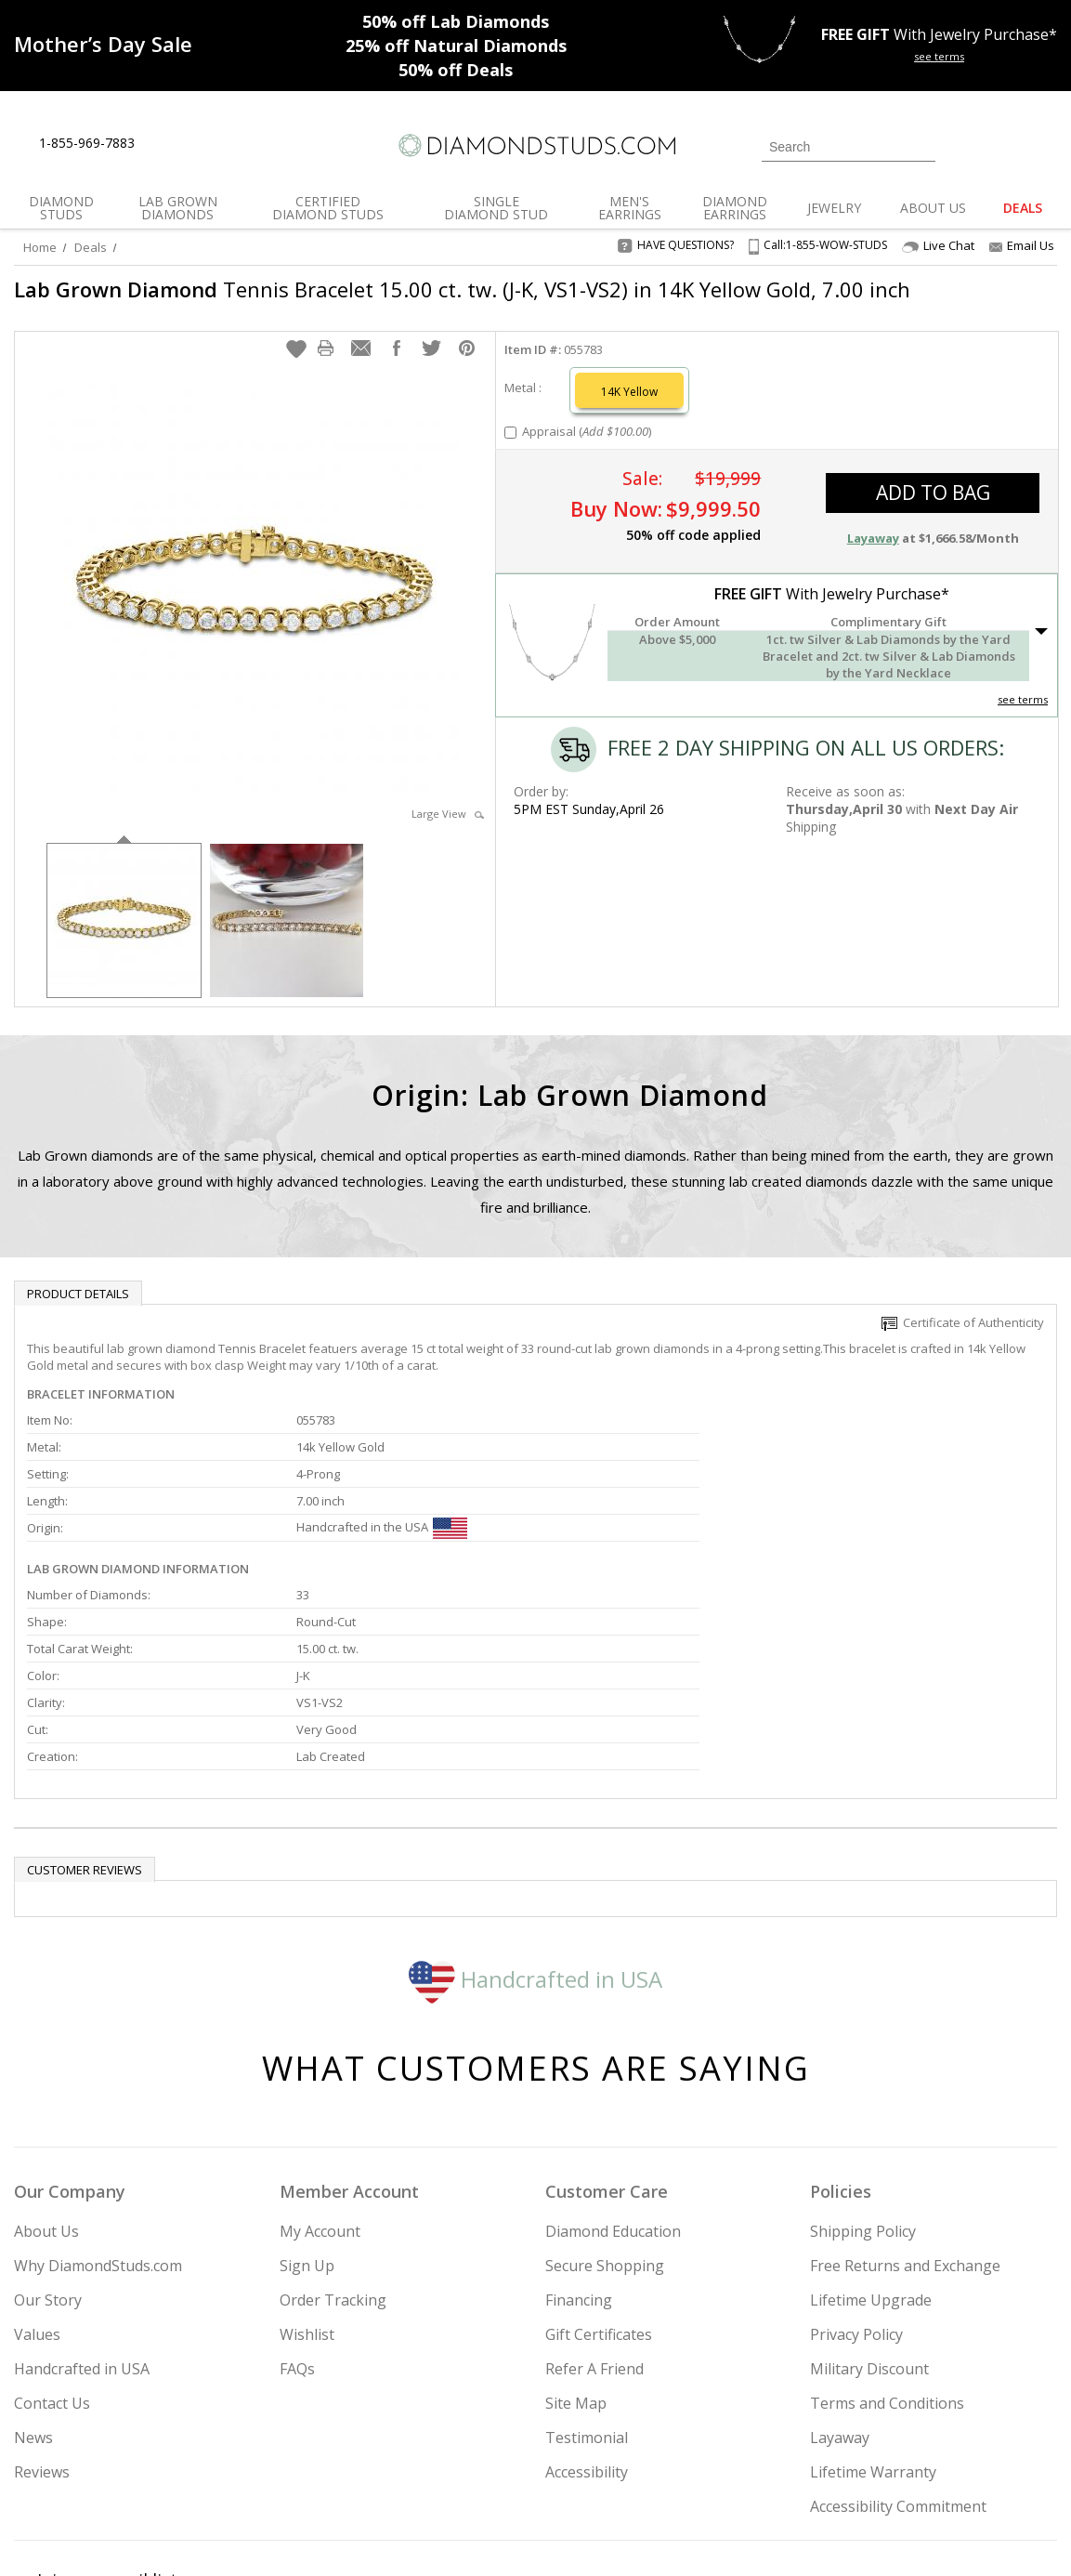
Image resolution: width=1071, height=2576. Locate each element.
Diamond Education (613, 2072)
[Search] (848, 147)
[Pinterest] (902, 2467)
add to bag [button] (933, 502)
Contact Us (52, 2244)
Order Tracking (333, 2141)
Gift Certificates (598, 2175)
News (33, 2278)
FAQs (297, 2210)
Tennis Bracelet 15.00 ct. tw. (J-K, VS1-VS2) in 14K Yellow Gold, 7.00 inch (439, 303)
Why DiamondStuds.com (98, 2106)
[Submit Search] (921, 146)
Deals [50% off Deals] (455, 70)
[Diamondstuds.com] (536, 145)
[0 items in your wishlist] (1001, 145)
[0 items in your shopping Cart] (1044, 145)
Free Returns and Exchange (905, 2106)
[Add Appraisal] (510, 442)
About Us (46, 2072)
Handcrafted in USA (535, 1820)
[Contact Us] (208, 143)
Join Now (624, 2461)
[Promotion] (103, 44)
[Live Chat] (164, 144)
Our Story (48, 2141)
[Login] (960, 145)
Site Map (576, 2244)
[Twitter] (816, 2467)
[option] (124, 928)
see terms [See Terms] (1023, 709)
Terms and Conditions (887, 2244)
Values (37, 2175)
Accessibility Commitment (898, 2347)
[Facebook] (861, 2467)
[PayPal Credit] (682, 2535)
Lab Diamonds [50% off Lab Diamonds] (455, 21)
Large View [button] (447, 823)
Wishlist (307, 2175)
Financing (578, 2141)
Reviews (42, 2313)
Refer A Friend (594, 2210)
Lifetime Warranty (873, 2313)
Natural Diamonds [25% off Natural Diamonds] (456, 45)
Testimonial (586, 2278)
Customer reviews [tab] (84, 1710)
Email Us (1021, 245)
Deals (90, 247)
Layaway (839, 2278)
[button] (296, 358)
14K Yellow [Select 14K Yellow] (629, 401)
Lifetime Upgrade (871, 2141)
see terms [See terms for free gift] (939, 56)
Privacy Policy (856, 2175)
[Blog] (951, 2467)
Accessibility (586, 2313)
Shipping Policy (863, 2072)
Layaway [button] (873, 547)
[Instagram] (767, 2467)
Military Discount (869, 2210)
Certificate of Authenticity (963, 1331)
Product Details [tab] (78, 1303)
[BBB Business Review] (392, 2535)
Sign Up (307, 2106)
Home (40, 247)
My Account (320, 2072)
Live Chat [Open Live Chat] (938, 246)
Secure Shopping (604, 2106)
